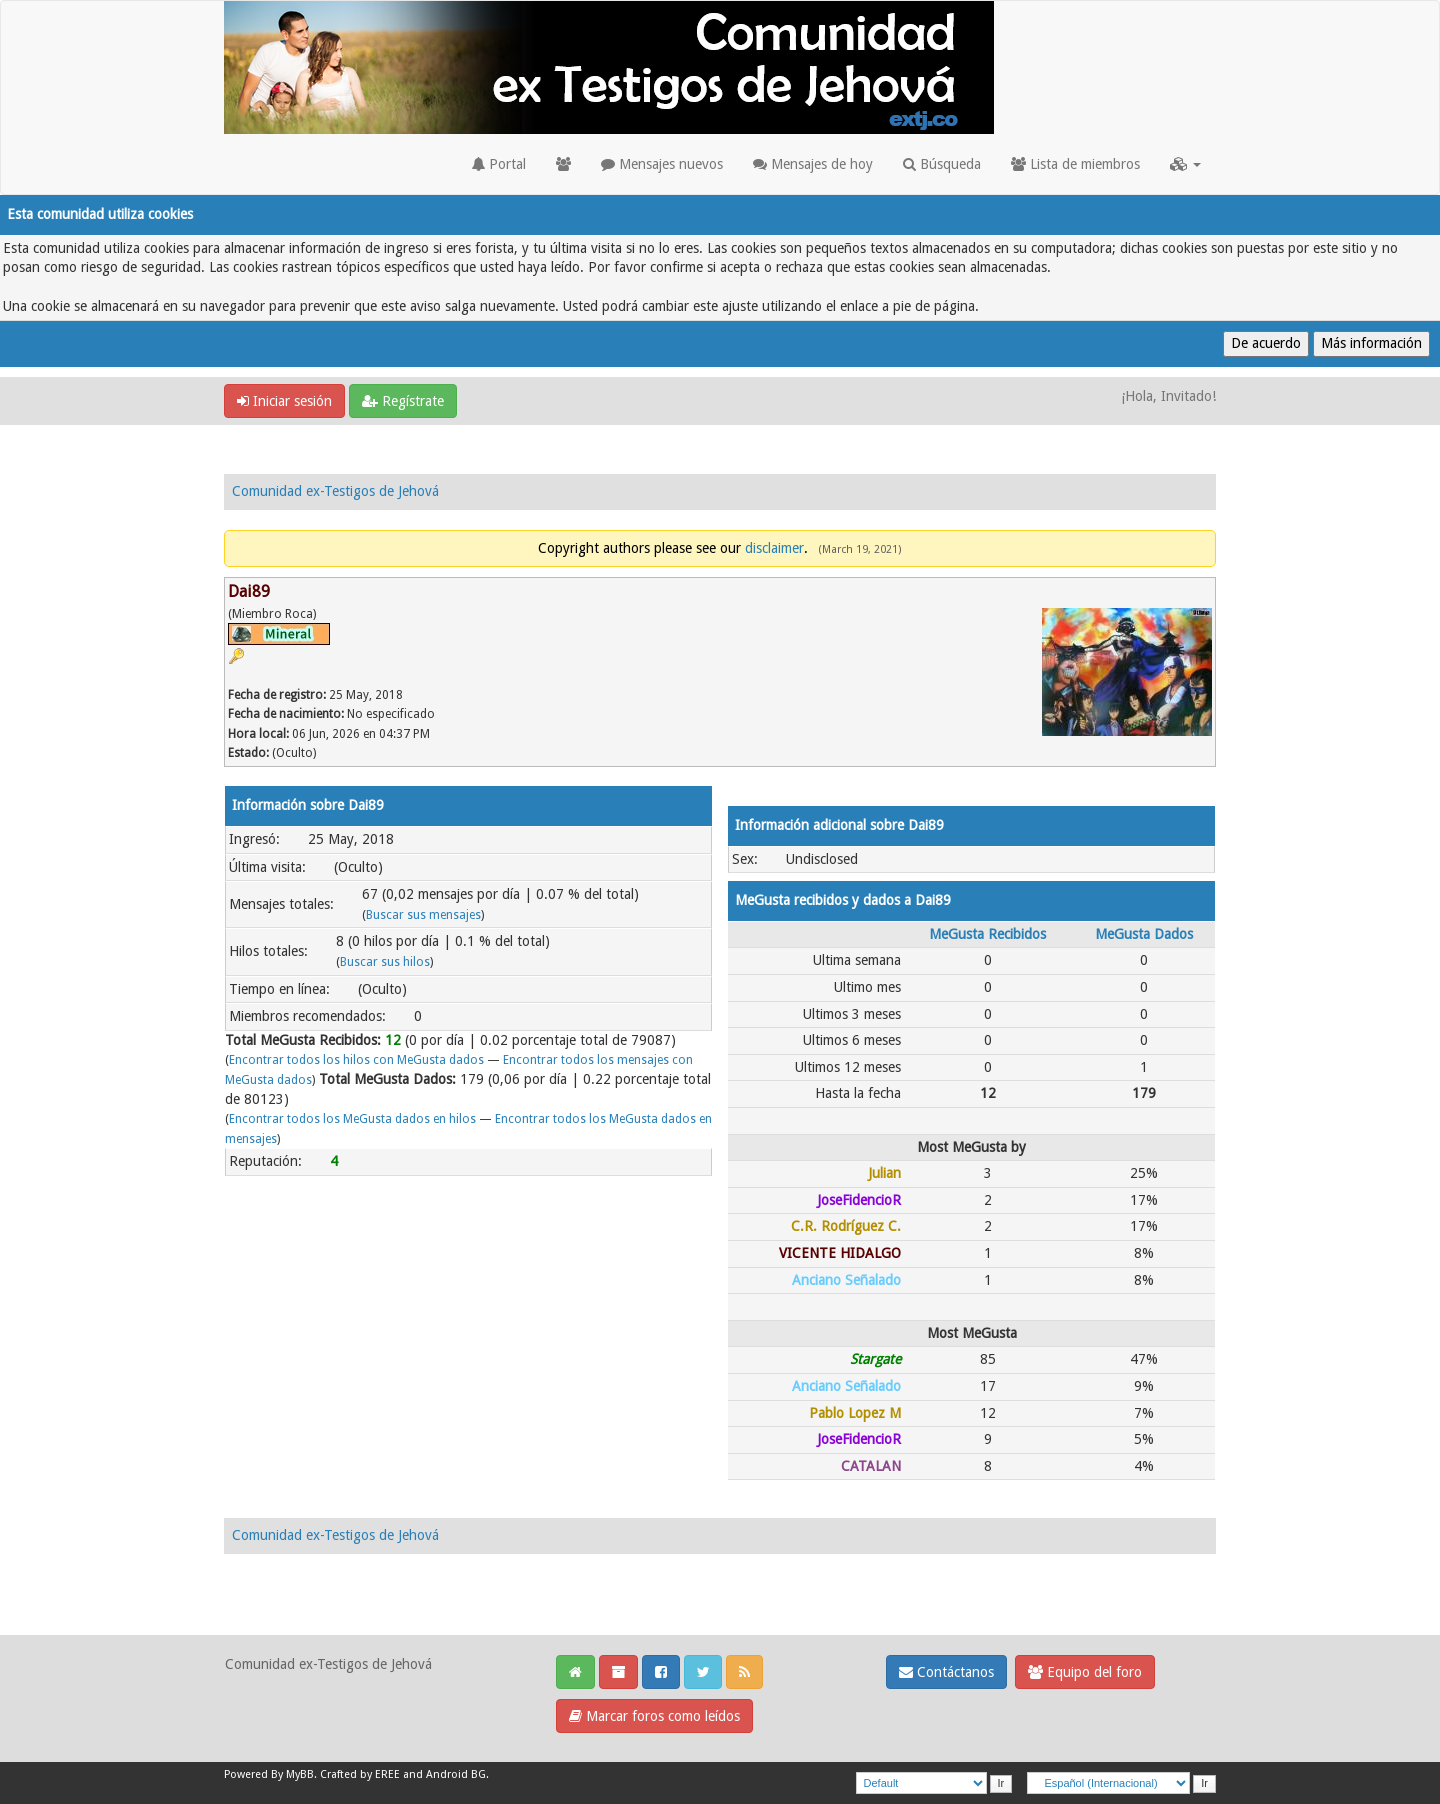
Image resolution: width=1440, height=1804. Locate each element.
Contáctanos (946, 1672)
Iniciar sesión (284, 401)
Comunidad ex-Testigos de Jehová (335, 491)
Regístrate (403, 401)
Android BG (456, 1774)
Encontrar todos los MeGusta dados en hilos (352, 1119)
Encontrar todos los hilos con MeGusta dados (356, 1060)
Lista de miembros (1075, 164)
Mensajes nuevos (662, 164)
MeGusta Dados (1144, 934)
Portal (499, 164)
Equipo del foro (1085, 1672)
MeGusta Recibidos (987, 934)
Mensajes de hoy (813, 164)
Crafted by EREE (360, 1774)
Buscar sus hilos (385, 962)
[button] (1185, 164)
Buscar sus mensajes (423, 915)
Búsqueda (942, 164)
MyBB (300, 1774)
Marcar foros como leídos (654, 1716)
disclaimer (774, 548)
